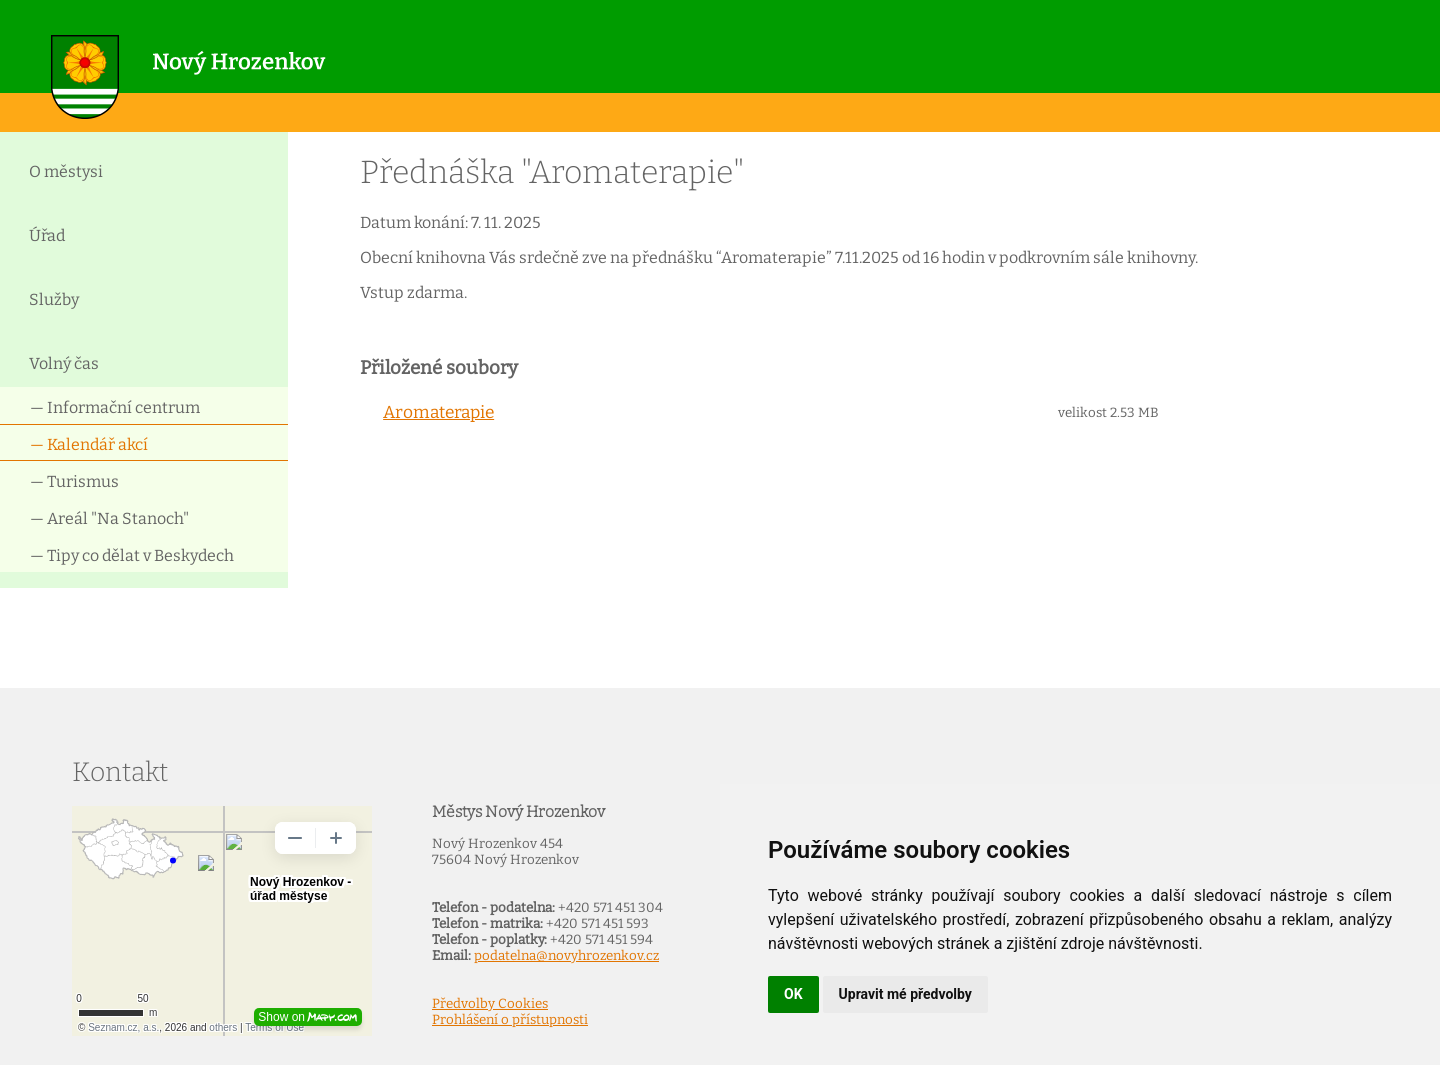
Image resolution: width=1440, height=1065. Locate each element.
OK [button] (793, 994)
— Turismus (74, 481)
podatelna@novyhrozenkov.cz (566, 956)
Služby (54, 299)
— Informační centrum (115, 407)
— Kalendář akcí (89, 444)
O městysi (66, 171)
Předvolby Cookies (490, 1004)
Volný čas (64, 363)
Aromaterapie (438, 412)
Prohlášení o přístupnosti (510, 1020)
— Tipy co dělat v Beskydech (132, 555)
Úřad (47, 235)
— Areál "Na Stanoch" (109, 518)
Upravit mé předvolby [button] (905, 994)
